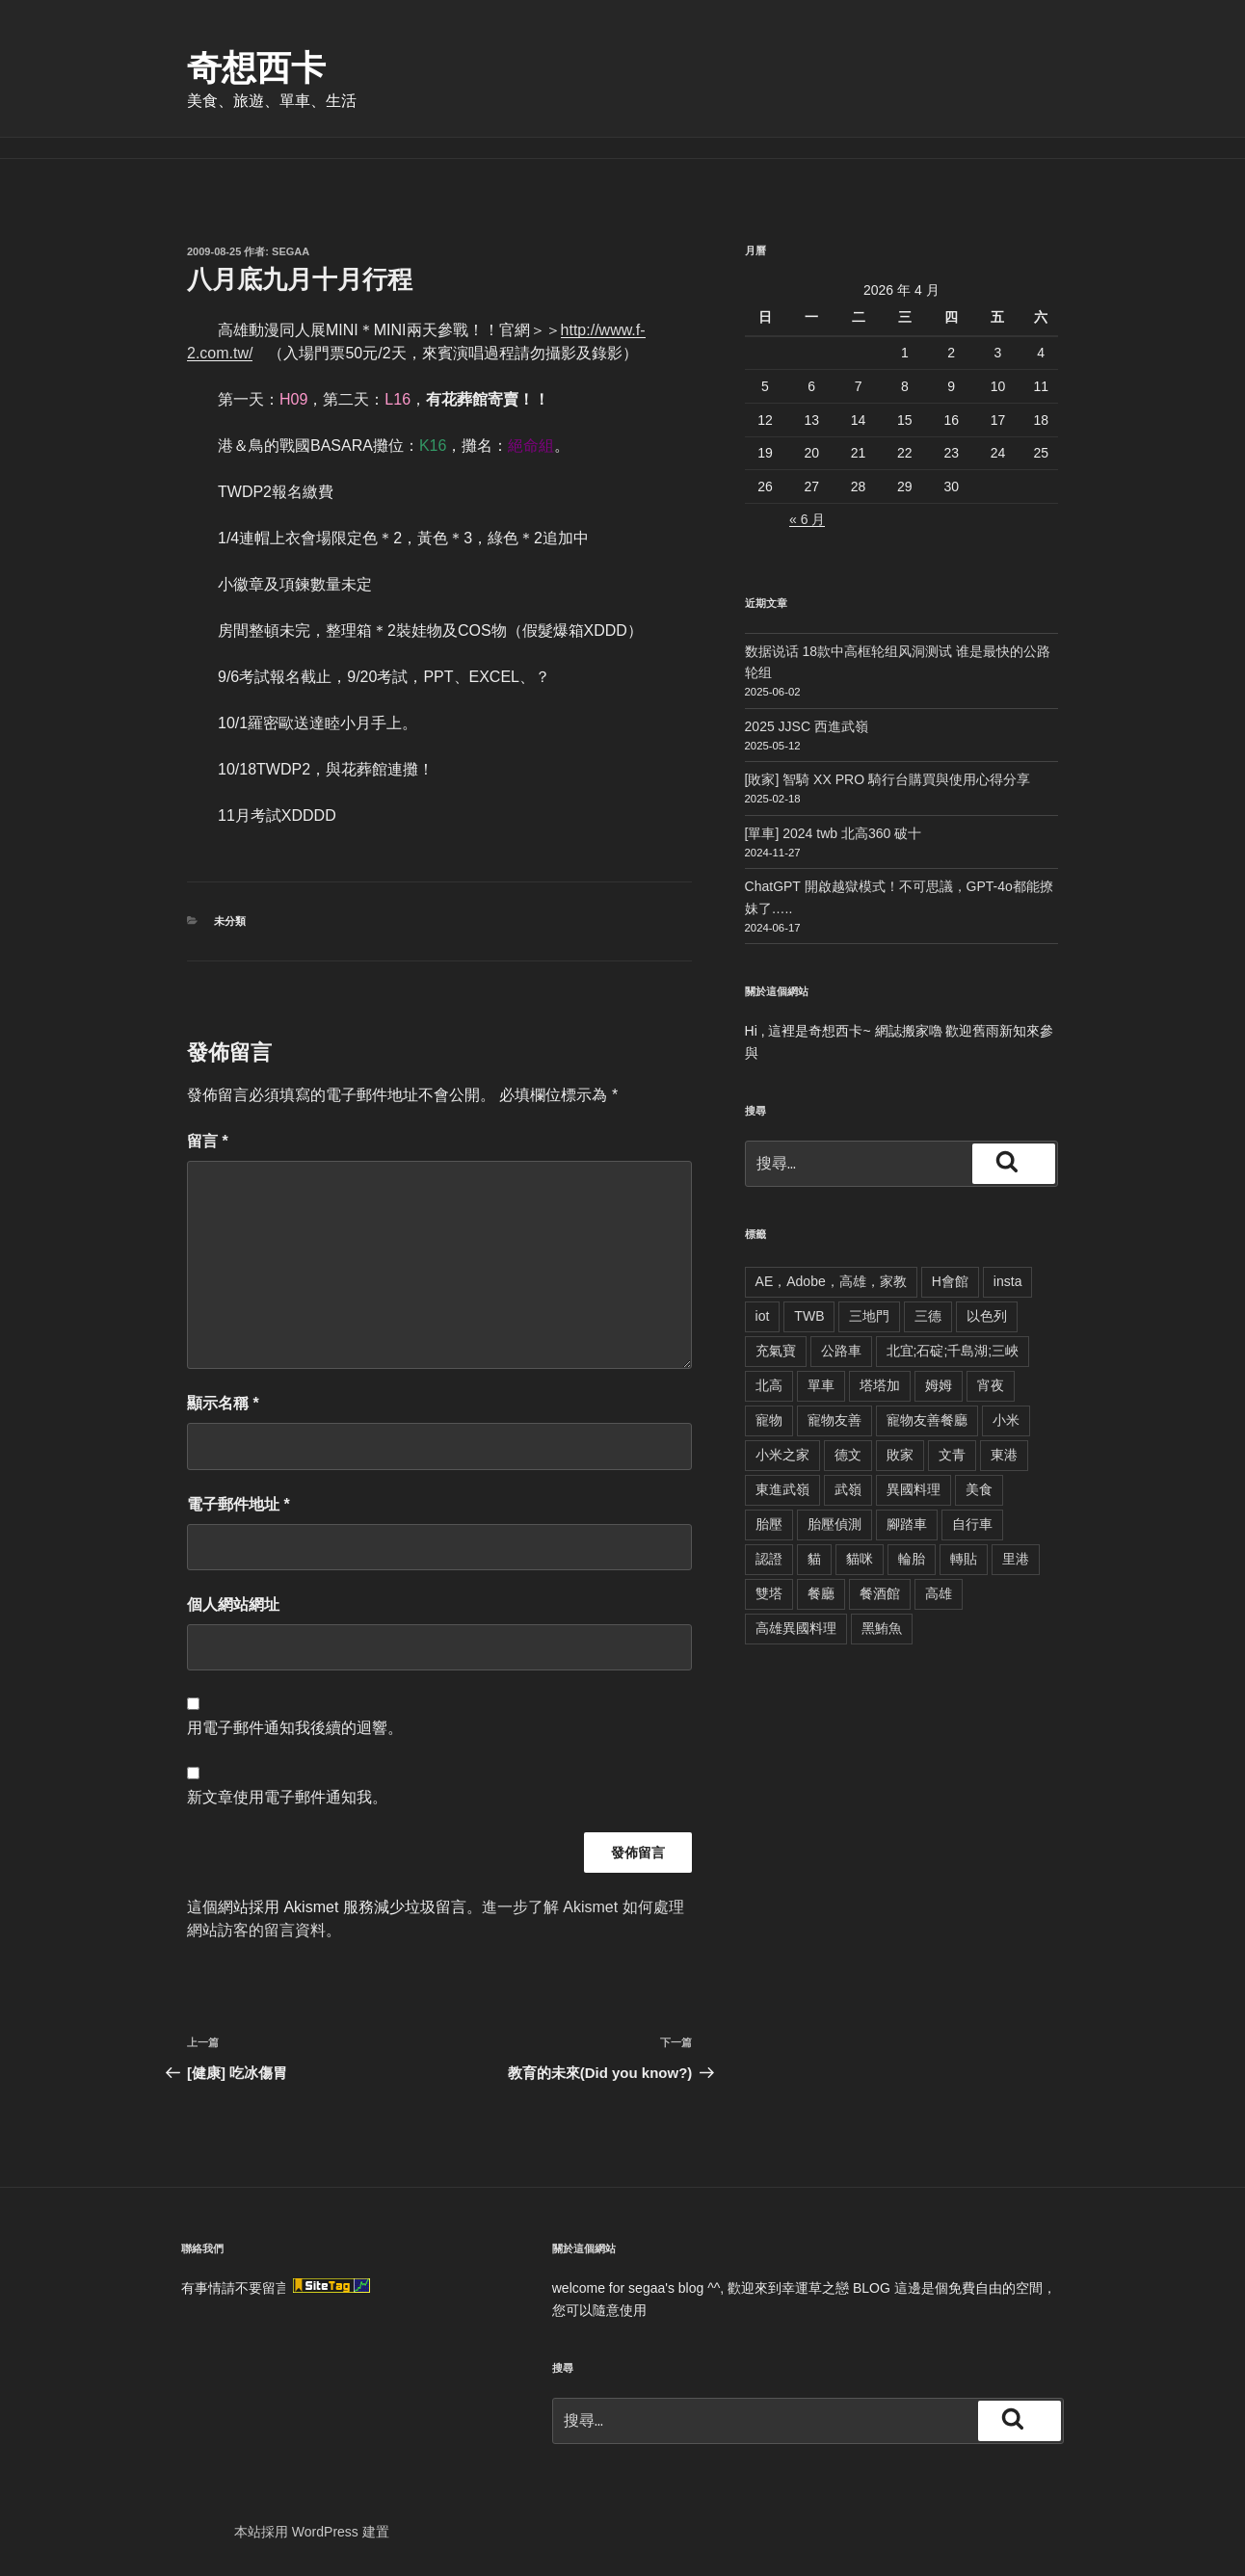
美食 (979, 1489)
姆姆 (938, 1385)
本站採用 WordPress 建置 (311, 2531)
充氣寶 (775, 1350)
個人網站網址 (233, 1604)
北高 (768, 1385)
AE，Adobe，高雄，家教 (831, 1281)
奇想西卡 (256, 68)
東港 (1004, 1454)
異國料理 (913, 1489)
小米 (1006, 1420)
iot (762, 1316)
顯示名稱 (223, 1403)
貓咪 (859, 1558)
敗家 (900, 1454)
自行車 (972, 1524)
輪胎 (911, 1558)
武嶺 (847, 1489)
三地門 (869, 1316)
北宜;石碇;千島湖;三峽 (953, 1350)
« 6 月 (807, 519)
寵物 (768, 1420)
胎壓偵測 (834, 1524)
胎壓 (768, 1524)
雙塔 (768, 1593)
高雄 (938, 1593)
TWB (809, 1316)
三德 (927, 1316)
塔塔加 (880, 1385)
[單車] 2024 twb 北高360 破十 (833, 833)
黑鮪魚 (881, 1628)
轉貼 (963, 1558)
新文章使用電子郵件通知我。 (287, 1797)
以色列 (987, 1316)
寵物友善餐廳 (927, 1420)
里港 (1015, 1558)
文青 (952, 1454)
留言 (207, 1141)
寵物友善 (834, 1420)
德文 (847, 1454)
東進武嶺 (782, 1489)
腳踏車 (907, 1524)
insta (1007, 1281)
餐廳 (821, 1593)
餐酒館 (880, 1593)
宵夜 (990, 1385)
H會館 (950, 1281)
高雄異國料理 (795, 1628)
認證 (768, 1558)
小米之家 (782, 1454)
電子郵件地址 (238, 1504)
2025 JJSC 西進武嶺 (806, 726)
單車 (821, 1385)
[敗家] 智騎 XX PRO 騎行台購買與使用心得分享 (887, 779)
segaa (290, 251)
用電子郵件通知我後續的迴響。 (295, 1728)
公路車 (841, 1350)
